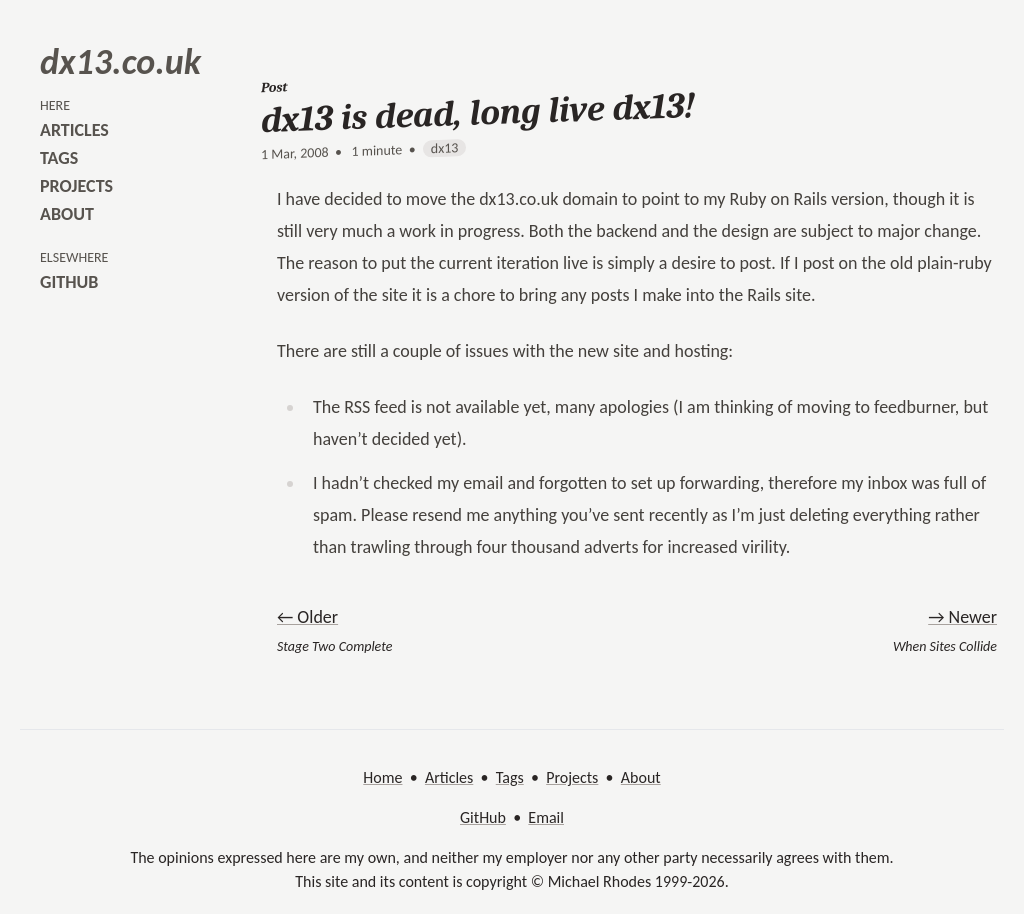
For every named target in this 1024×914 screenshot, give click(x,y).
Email (546, 817)
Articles (449, 777)
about (67, 214)
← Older (307, 617)
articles (74, 130)
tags (59, 158)
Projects (572, 777)
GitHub (483, 817)
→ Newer (962, 617)
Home (382, 777)
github (69, 282)
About (641, 777)
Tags (510, 777)
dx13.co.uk (120, 62)
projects (76, 186)
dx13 (445, 148)
